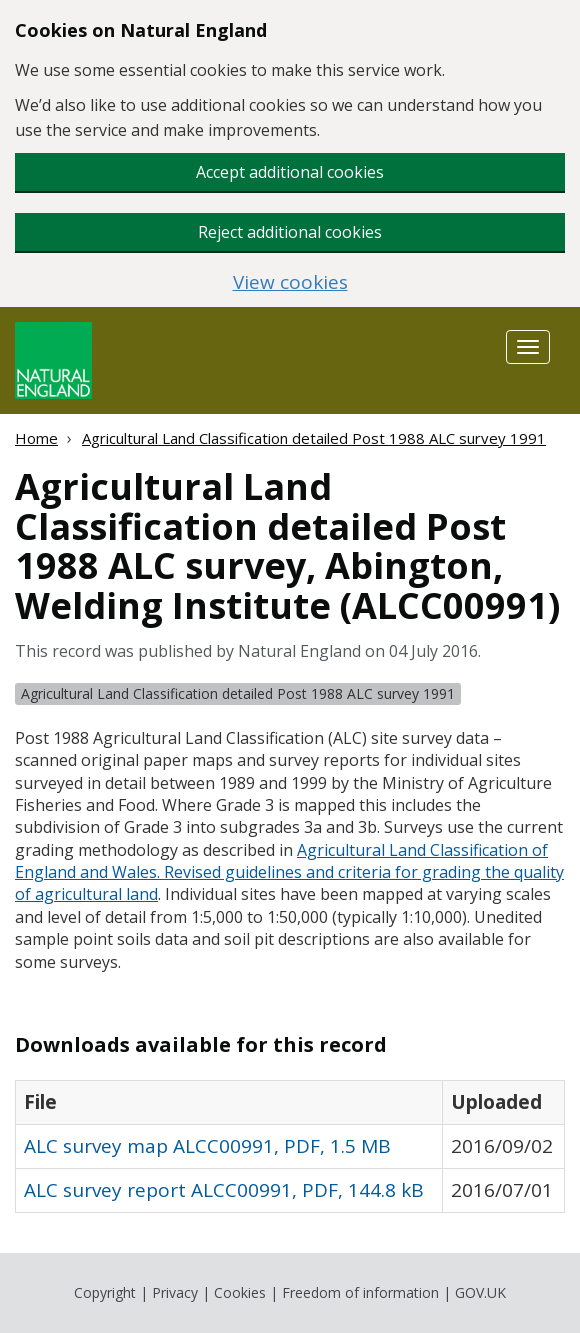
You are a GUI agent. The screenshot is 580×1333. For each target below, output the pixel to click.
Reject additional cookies (290, 232)
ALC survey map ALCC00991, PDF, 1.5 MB (207, 1146)
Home (36, 438)
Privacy (175, 1292)
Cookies (240, 1292)
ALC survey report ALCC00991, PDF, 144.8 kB (224, 1190)
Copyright (105, 1292)
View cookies (290, 282)
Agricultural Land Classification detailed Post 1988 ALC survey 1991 (314, 438)
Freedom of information (360, 1292)
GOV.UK (480, 1292)
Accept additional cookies (290, 172)
